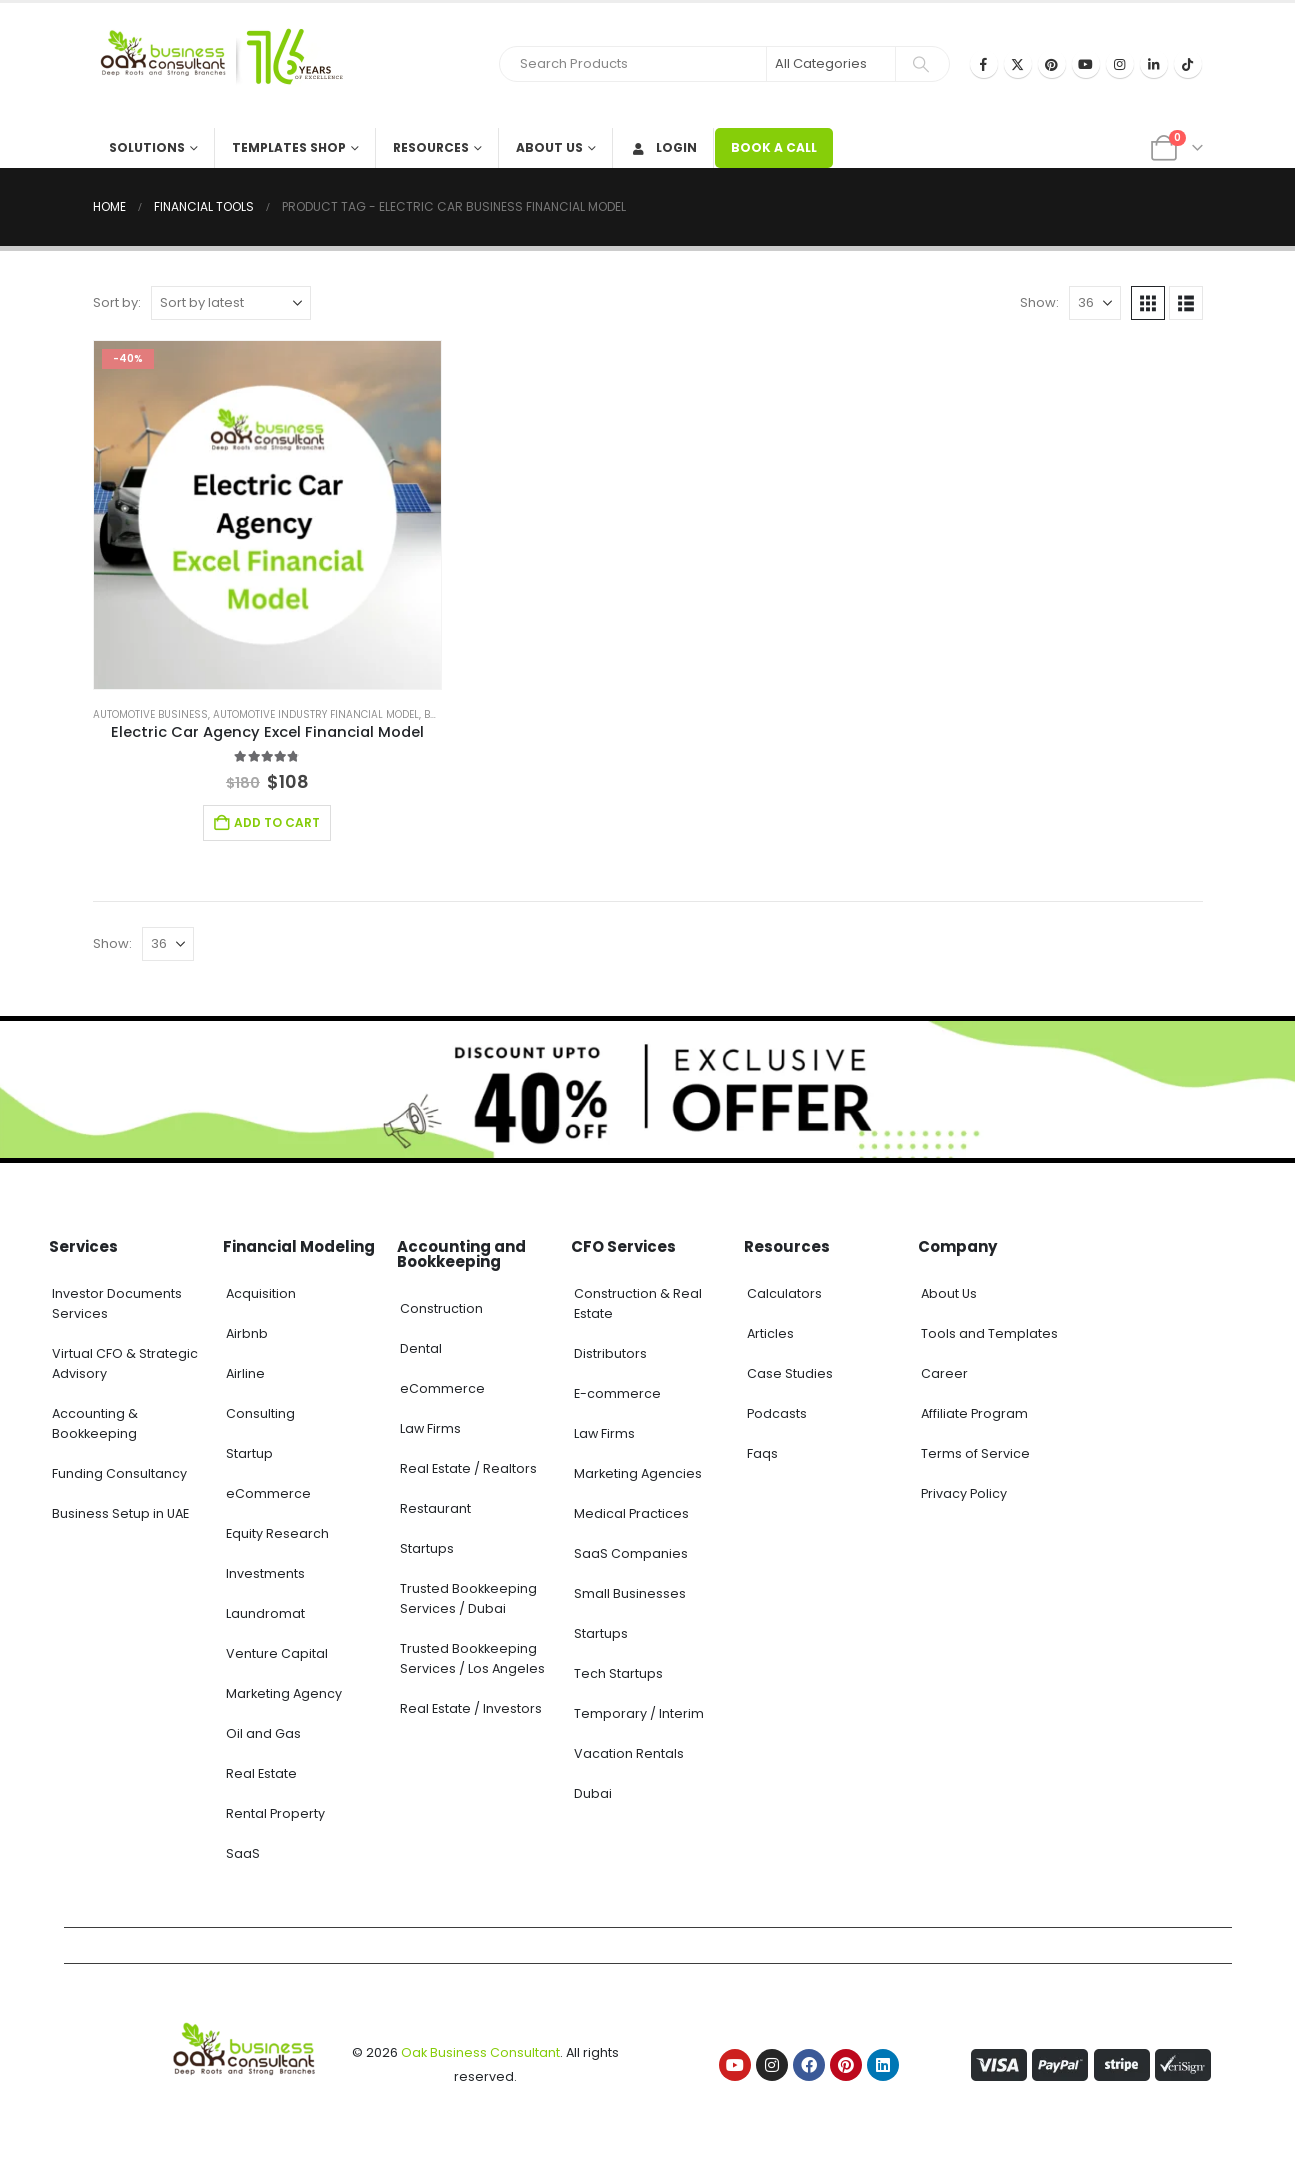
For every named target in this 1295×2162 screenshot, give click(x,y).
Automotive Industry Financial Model (316, 714)
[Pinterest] (1052, 64)
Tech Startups (618, 1673)
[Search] (921, 64)
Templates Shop (289, 147)
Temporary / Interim (639, 1713)
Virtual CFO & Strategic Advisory (125, 1363)
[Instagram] (1120, 64)
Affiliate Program (974, 1413)
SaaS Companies (631, 1553)
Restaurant (435, 1508)
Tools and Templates (989, 1333)
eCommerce (268, 1493)
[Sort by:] (231, 303)
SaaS (243, 1853)
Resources (431, 147)
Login (663, 147)
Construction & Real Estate (638, 1303)
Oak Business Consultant (480, 2052)
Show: (1039, 302)
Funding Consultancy (119, 1473)
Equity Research (277, 1533)
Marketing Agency (284, 1693)
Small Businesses (630, 1593)
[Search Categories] (831, 64)
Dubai (593, 1793)
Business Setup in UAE (120, 1513)
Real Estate (261, 1773)
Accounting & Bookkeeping (95, 1423)
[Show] (1095, 303)
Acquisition (261, 1293)
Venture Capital (277, 1653)
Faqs (762, 1453)
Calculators (784, 1293)
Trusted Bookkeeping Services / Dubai (468, 1598)
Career (944, 1373)
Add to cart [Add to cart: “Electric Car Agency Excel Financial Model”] (277, 822)
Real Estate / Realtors (468, 1468)
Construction (441, 1308)
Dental (421, 1348)
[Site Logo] (218, 65)
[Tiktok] (1188, 64)
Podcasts (777, 1413)
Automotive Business (150, 714)
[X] (1018, 64)
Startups (427, 1548)
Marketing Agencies (638, 1473)
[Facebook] (984, 64)
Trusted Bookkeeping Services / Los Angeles (472, 1658)
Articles (770, 1333)
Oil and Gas (263, 1733)
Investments (265, 1573)
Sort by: (117, 302)
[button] (1148, 303)
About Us (549, 147)
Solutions (147, 147)
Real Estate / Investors (471, 1708)
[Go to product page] (268, 515)
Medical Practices (631, 1513)
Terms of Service (975, 1453)
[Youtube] (1086, 64)
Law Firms (430, 1428)
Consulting (260, 1413)
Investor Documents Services (117, 1303)
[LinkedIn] (1154, 64)
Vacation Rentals (629, 1753)
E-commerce (617, 1393)
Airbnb (247, 1333)
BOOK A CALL (774, 147)
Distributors (610, 1353)
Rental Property (275, 1813)
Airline (245, 1373)
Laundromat (265, 1613)
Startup (249, 1453)
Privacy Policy (964, 1493)
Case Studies (790, 1373)
